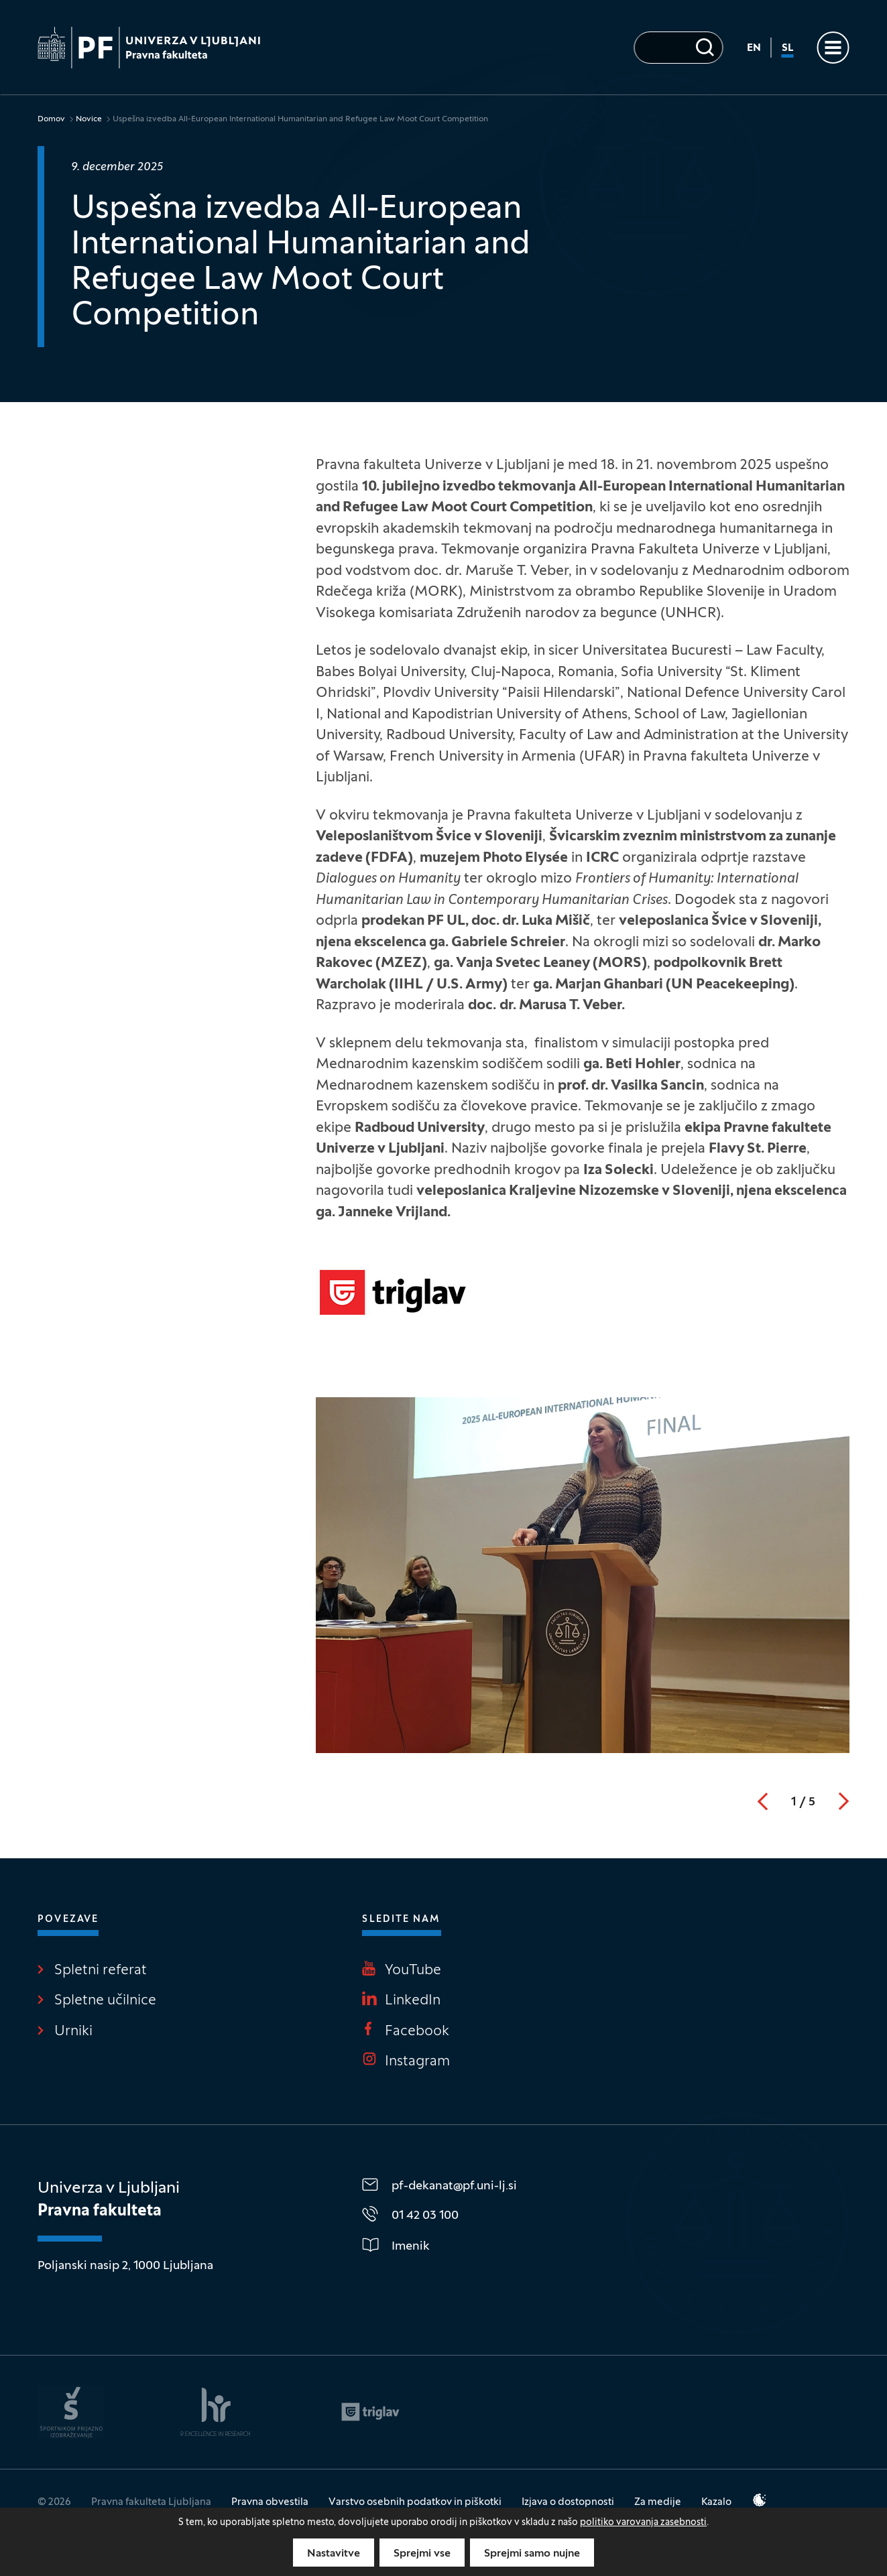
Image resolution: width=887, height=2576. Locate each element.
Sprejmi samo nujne (532, 2554)
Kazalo (716, 2502)
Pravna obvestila (269, 2502)
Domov (51, 119)
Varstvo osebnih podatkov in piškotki (415, 2502)
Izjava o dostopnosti (568, 2502)
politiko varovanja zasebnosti (643, 2522)
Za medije (657, 2502)
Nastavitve (333, 2554)
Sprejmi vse (422, 2554)
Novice (89, 119)
